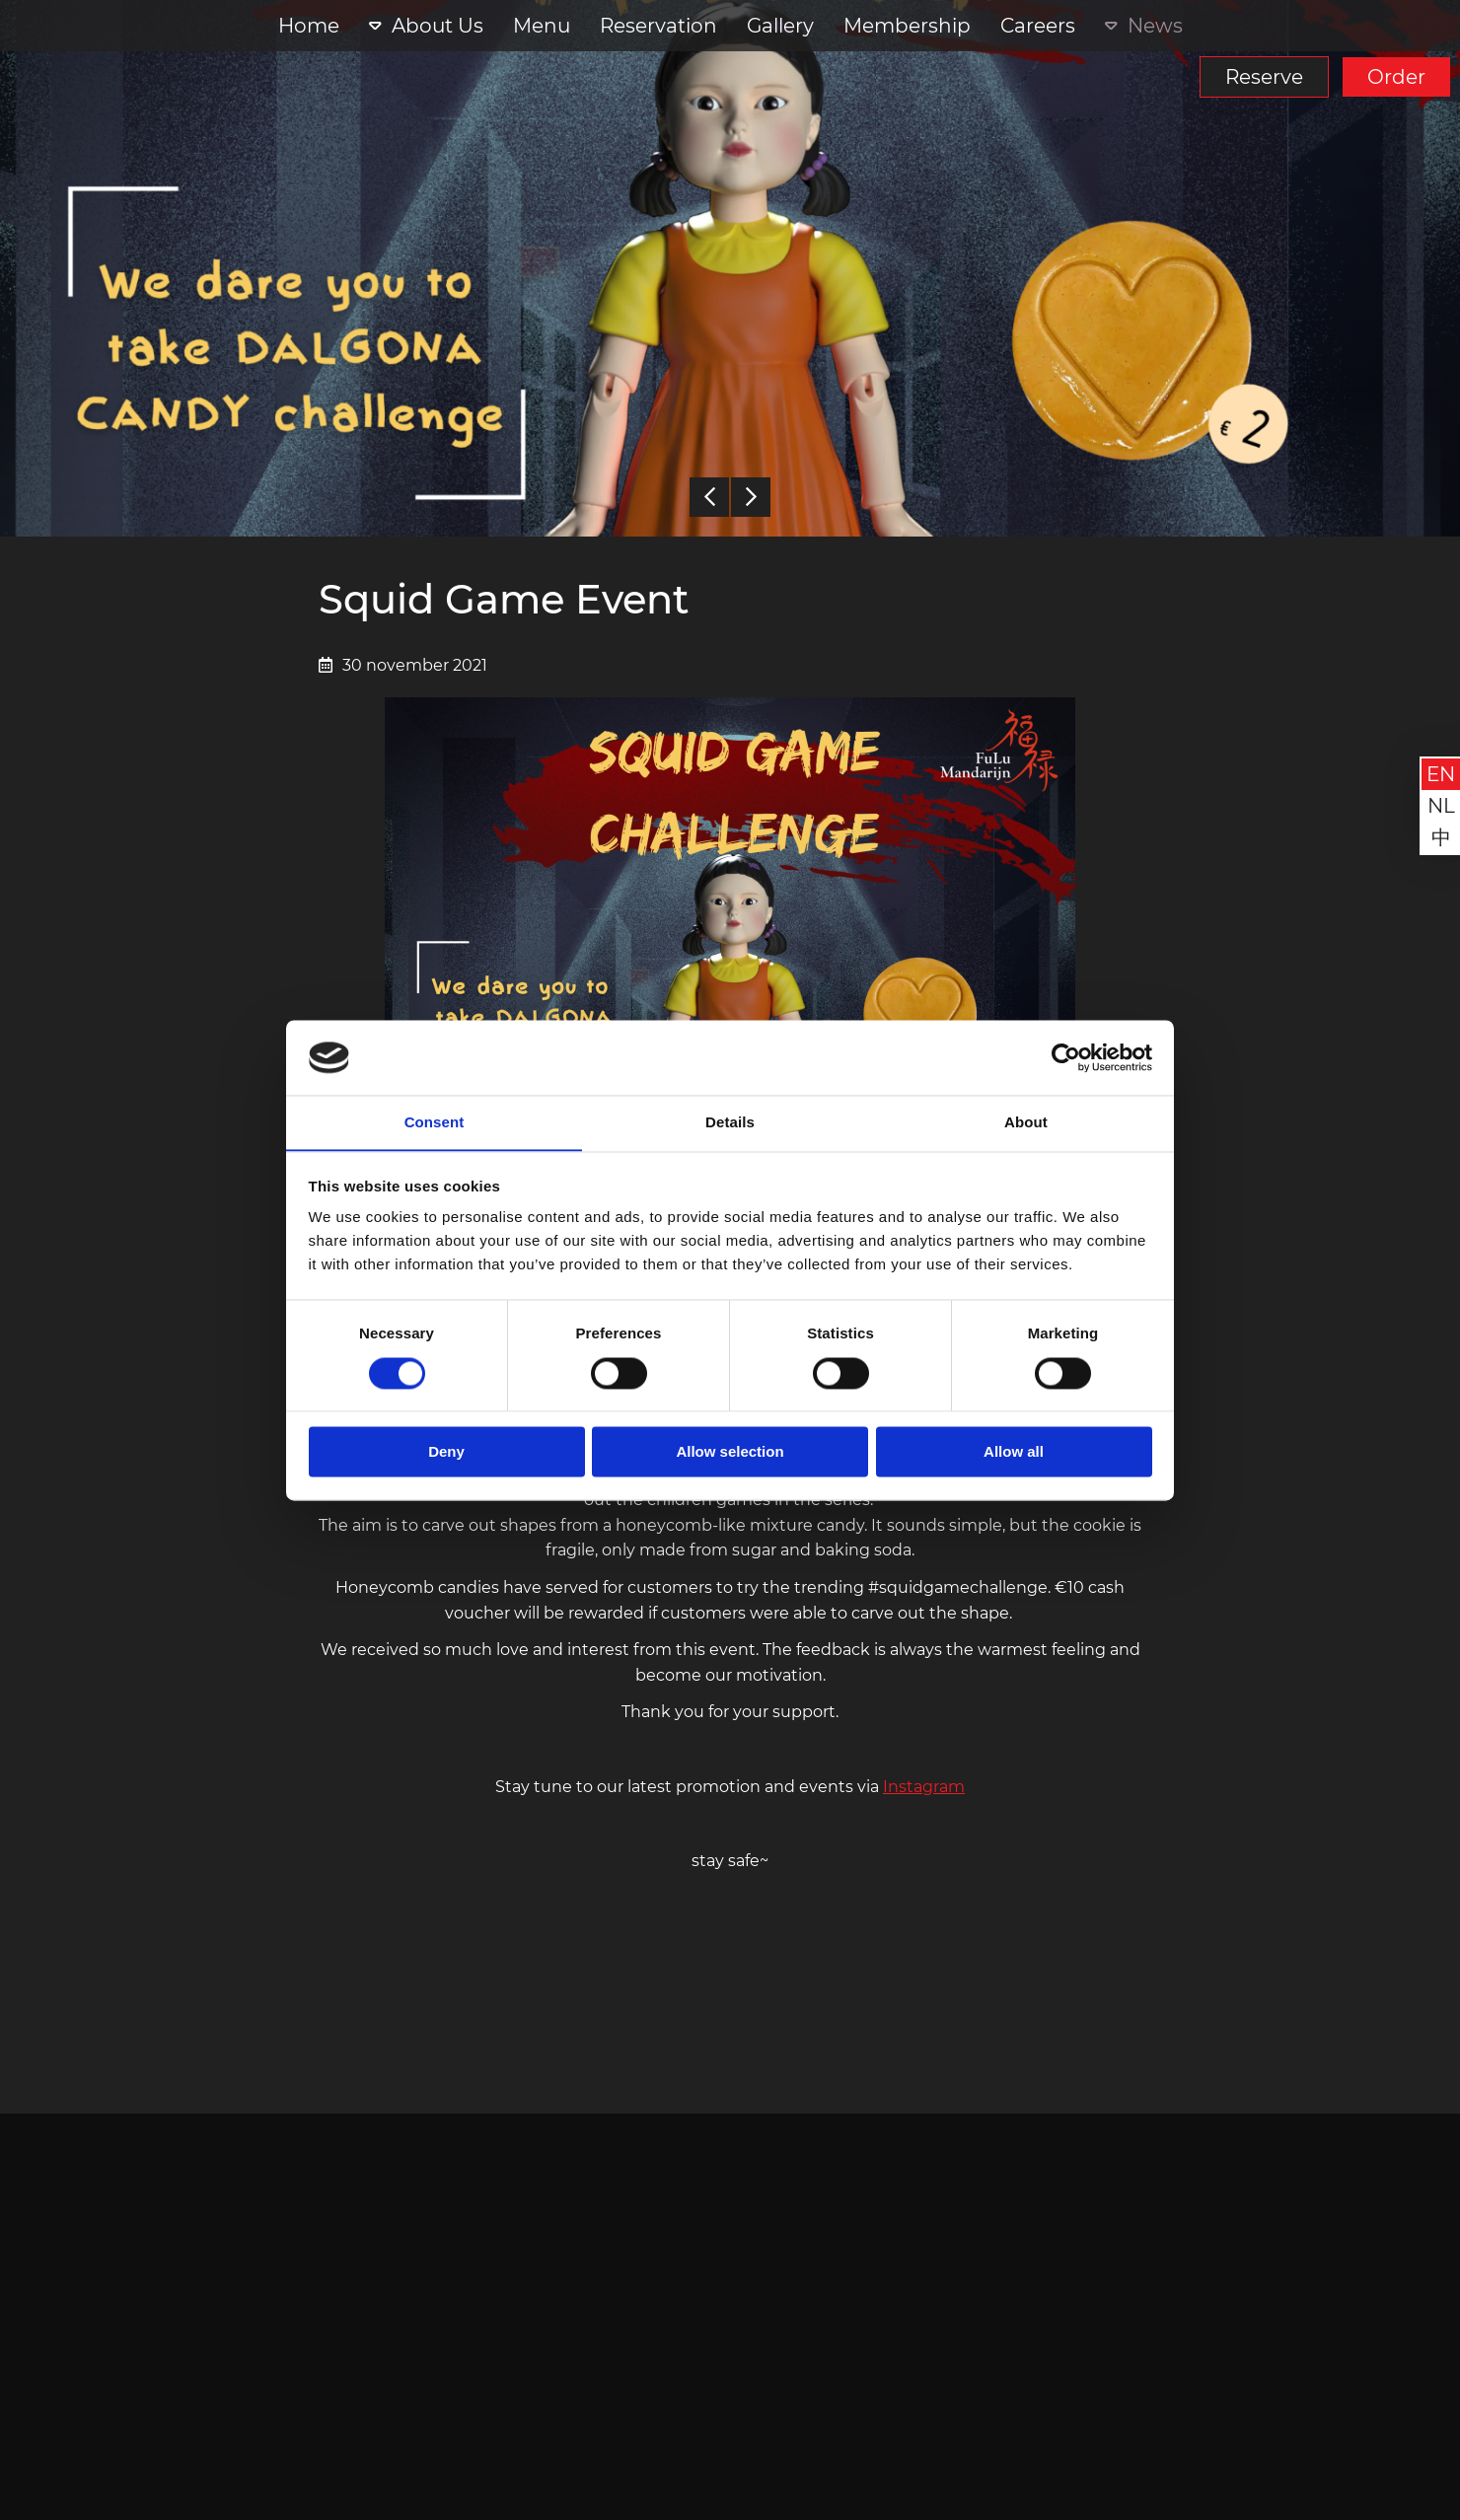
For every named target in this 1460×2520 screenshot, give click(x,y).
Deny (446, 1452)
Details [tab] (730, 1122)
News (1155, 25)
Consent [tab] (434, 1122)
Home (308, 25)
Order (1396, 77)
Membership (907, 25)
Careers (1037, 25)
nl (1441, 806)
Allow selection (729, 1452)
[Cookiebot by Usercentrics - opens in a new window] (1066, 1057)
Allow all (1014, 1452)
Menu (541, 25)
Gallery (780, 25)
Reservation (658, 25)
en (1440, 774)
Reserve (1264, 77)
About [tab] (1026, 1122)
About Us (437, 25)
